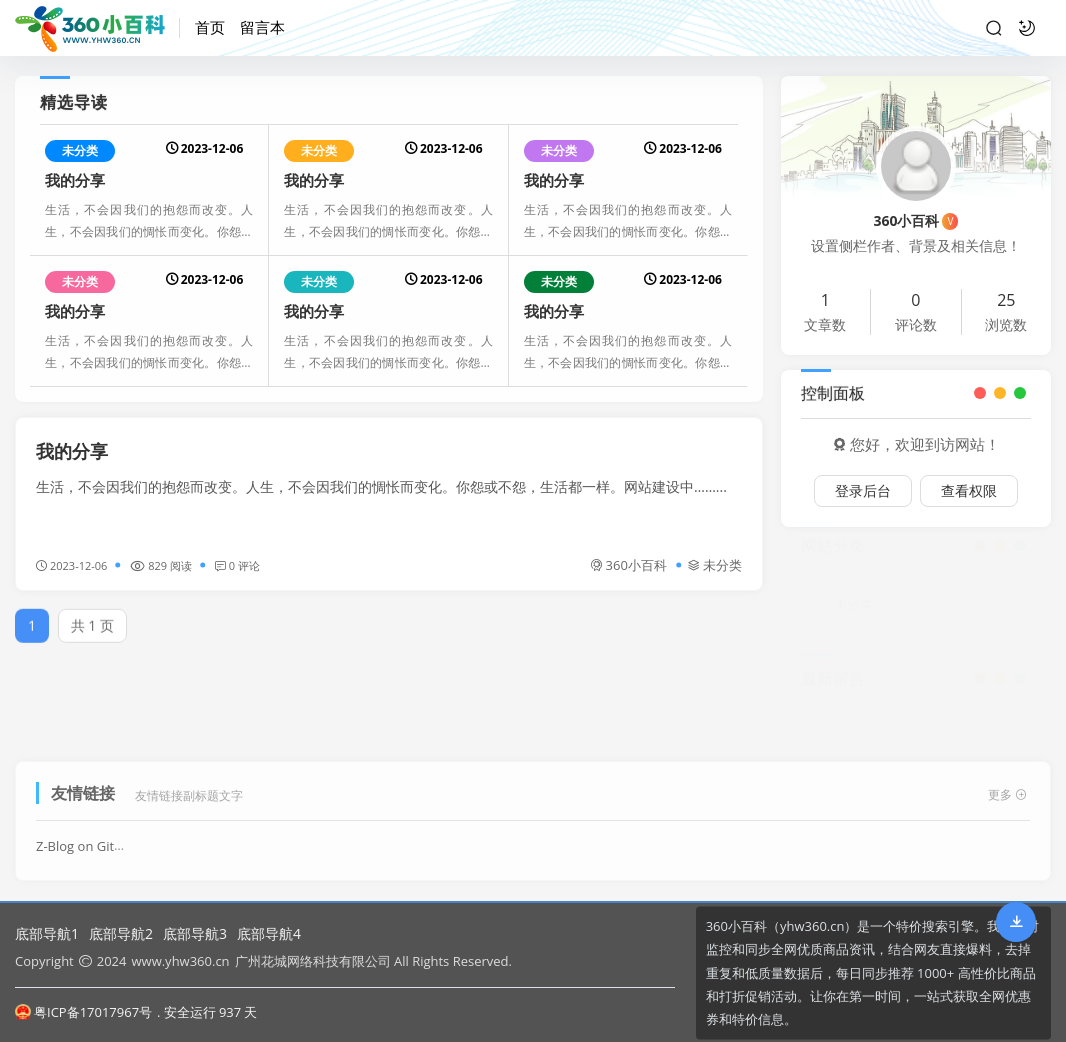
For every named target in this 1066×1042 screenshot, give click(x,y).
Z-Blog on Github (87, 840)
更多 (1007, 788)
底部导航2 (121, 933)
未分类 (80, 150)
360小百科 (628, 565)
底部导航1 (47, 933)
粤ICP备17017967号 (83, 1012)
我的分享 (75, 180)
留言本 (262, 27)
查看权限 (969, 490)
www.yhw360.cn (180, 961)
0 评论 (237, 565)
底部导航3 (195, 933)
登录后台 (863, 490)
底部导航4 (269, 933)
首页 (210, 27)
